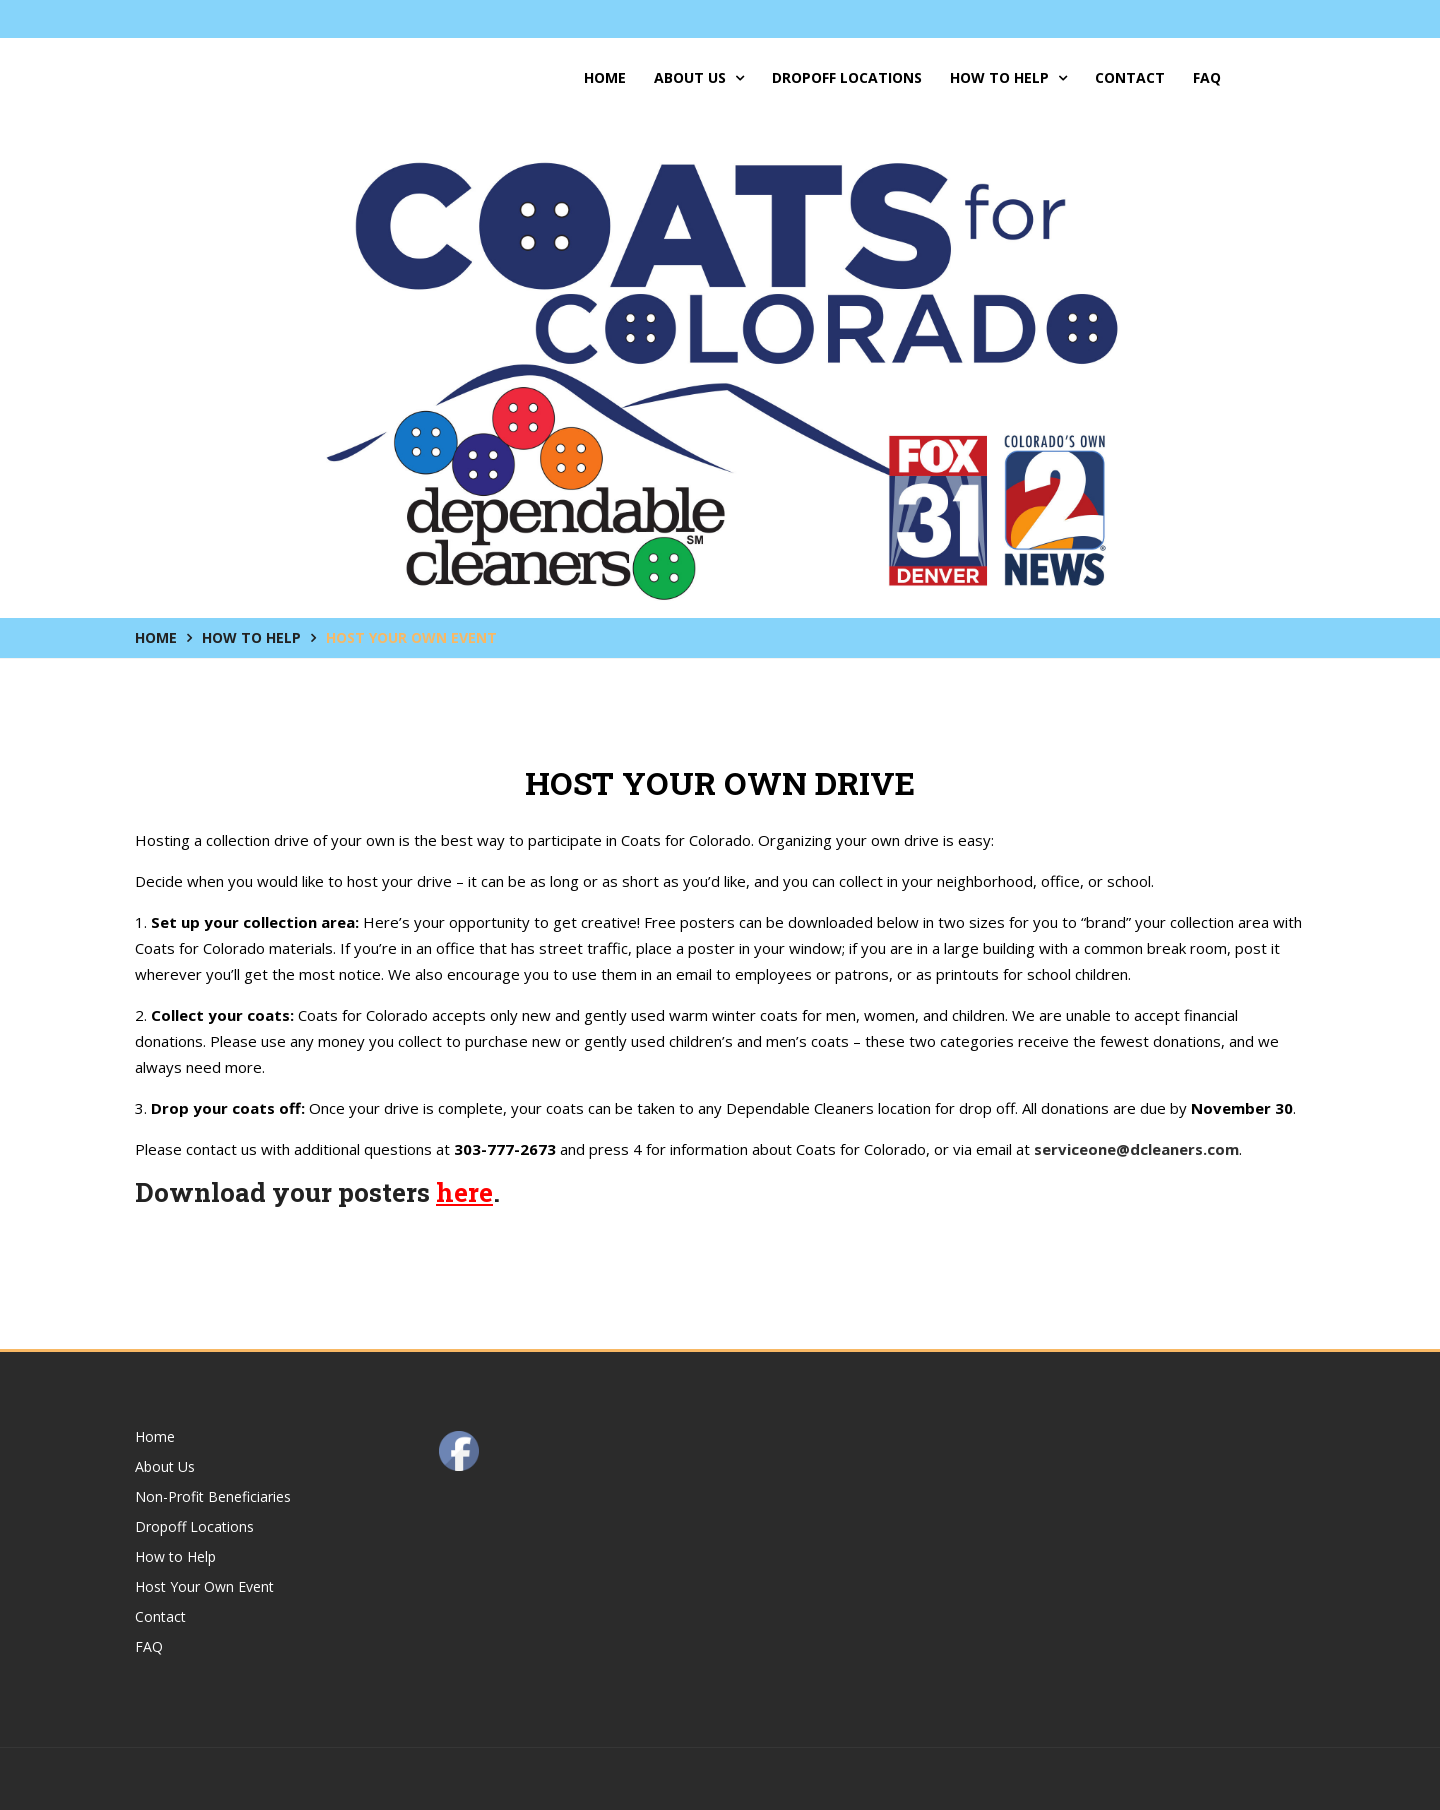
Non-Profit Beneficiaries (213, 1496)
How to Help (1008, 77)
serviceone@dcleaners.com (1136, 1149)
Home (605, 77)
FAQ (1207, 77)
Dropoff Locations (847, 77)
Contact (1130, 77)
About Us (699, 77)
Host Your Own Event (204, 1586)
